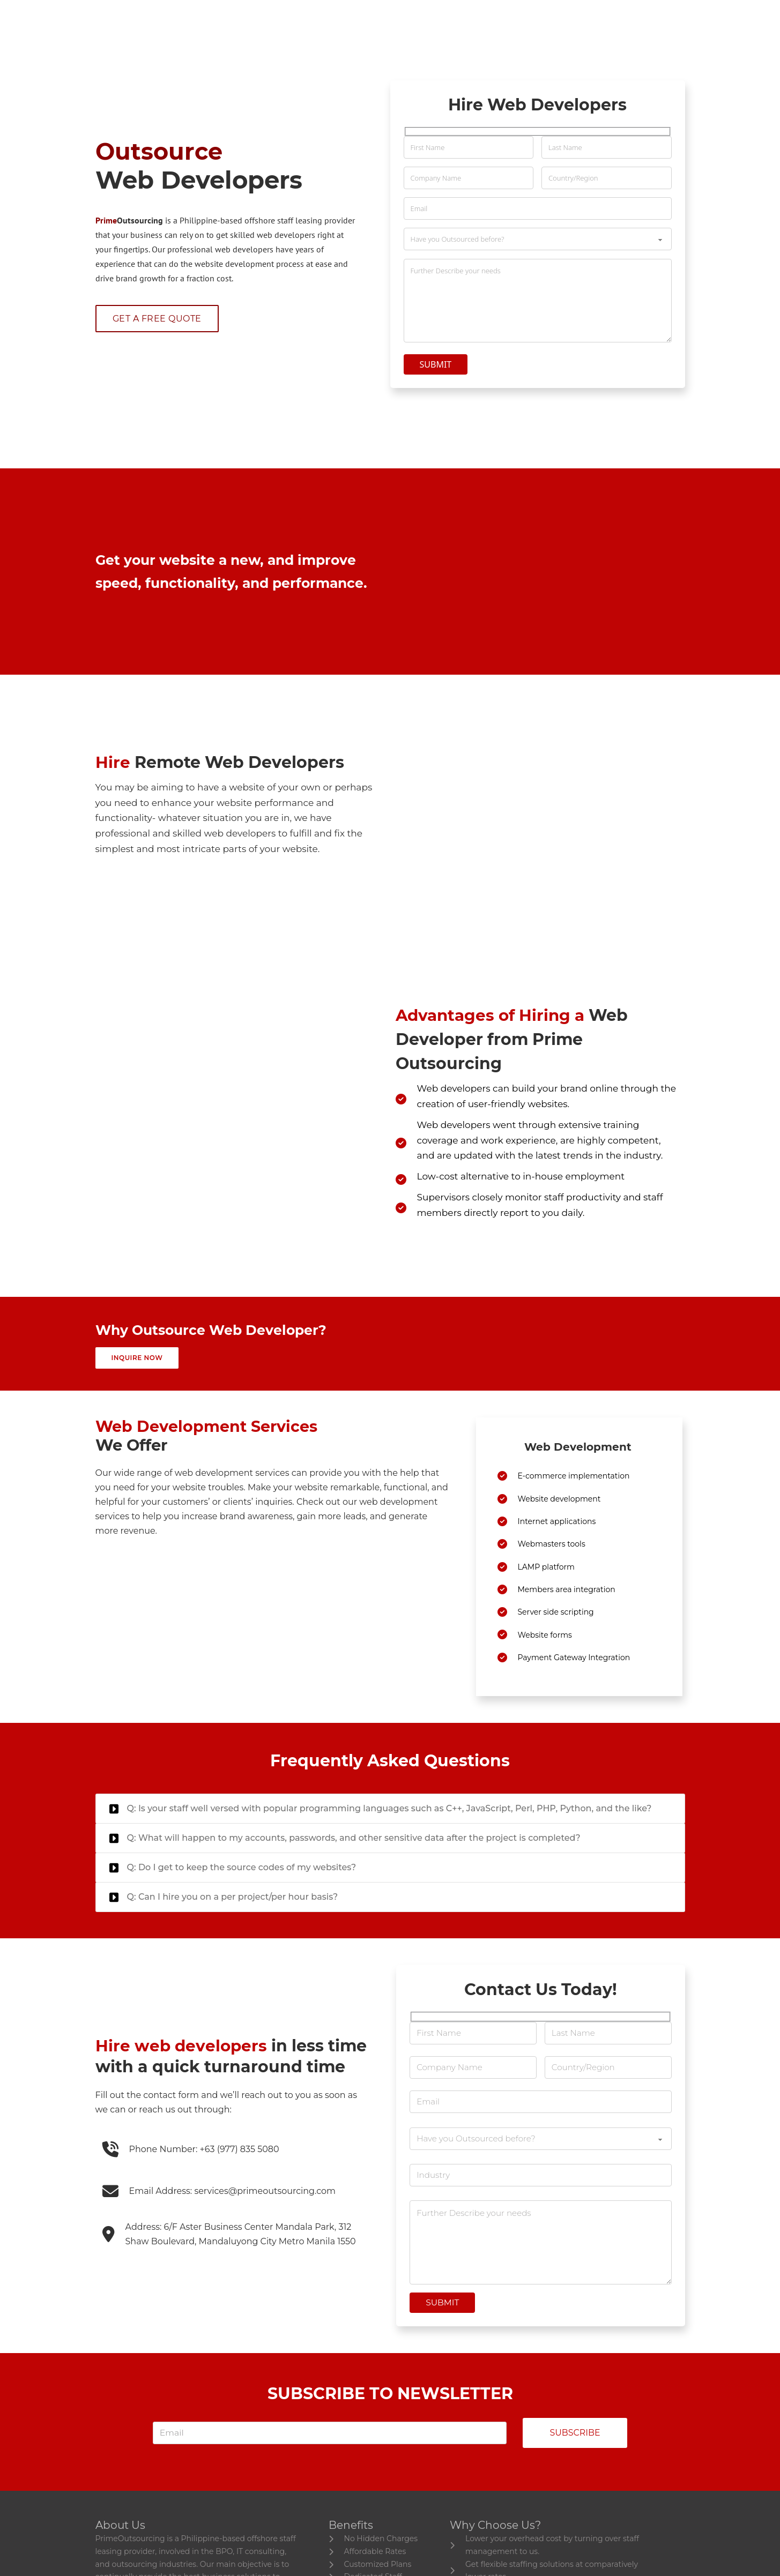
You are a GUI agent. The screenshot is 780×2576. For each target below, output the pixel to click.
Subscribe (574, 2478)
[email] (325, 2478)
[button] (390, 1841)
